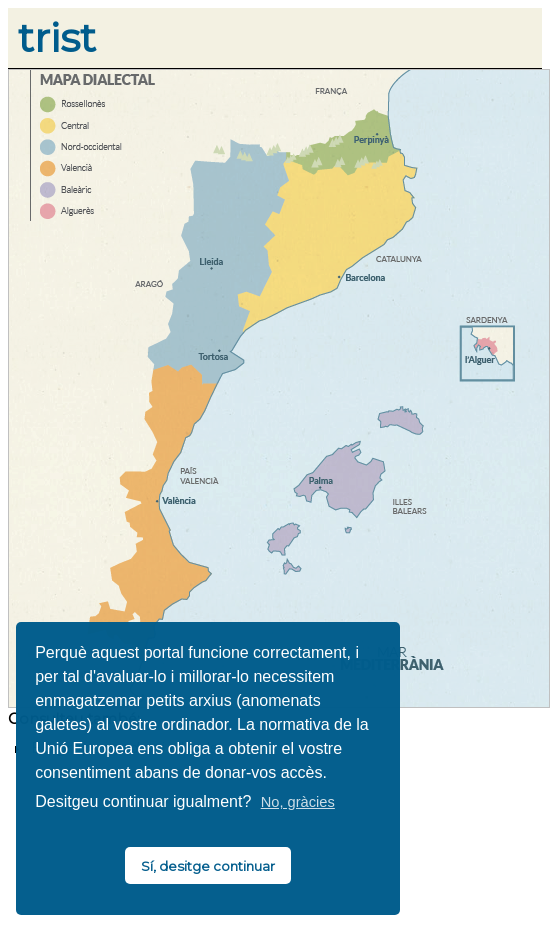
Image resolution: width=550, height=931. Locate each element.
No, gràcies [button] (298, 802)
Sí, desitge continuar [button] (208, 866)
